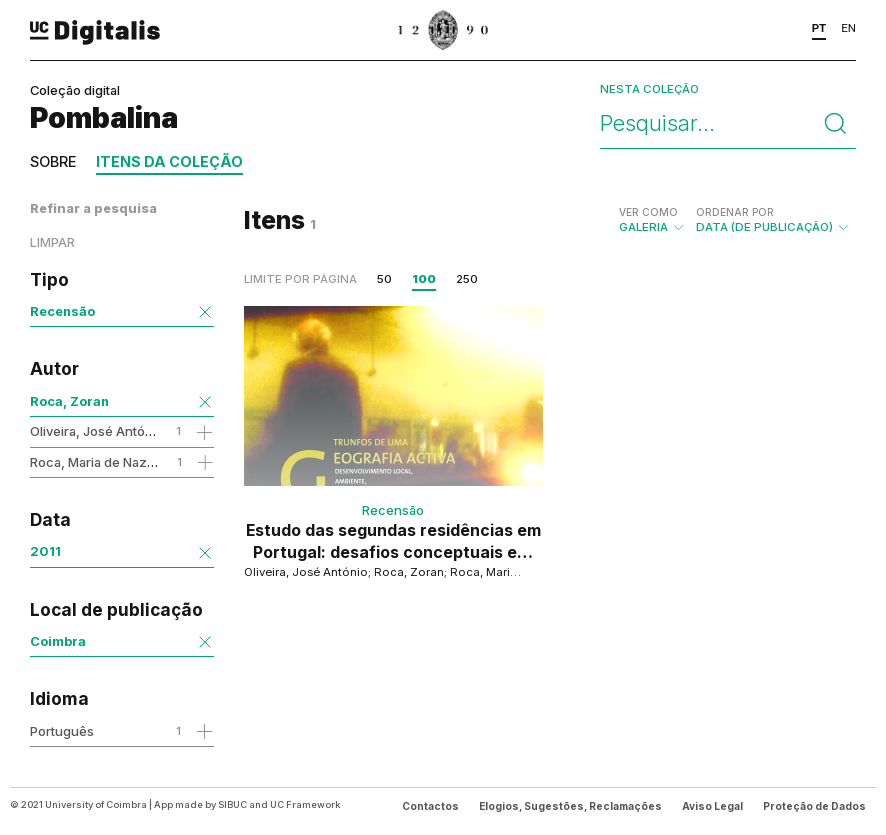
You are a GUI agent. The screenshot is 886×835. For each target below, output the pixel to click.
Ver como (648, 212)
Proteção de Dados (814, 806)
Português (62, 731)
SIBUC (232, 804)
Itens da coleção (169, 161)
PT (819, 28)
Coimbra (58, 641)
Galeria (652, 220)
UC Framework (305, 804)
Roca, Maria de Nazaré (98, 462)
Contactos (430, 806)
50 (384, 279)
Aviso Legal (712, 806)
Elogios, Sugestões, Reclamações (570, 806)
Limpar (52, 242)
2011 (45, 551)
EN (848, 28)
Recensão (62, 311)
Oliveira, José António (97, 431)
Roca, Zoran (69, 401)
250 (467, 279)
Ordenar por (735, 212)
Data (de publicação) (773, 220)
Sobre (53, 161)
